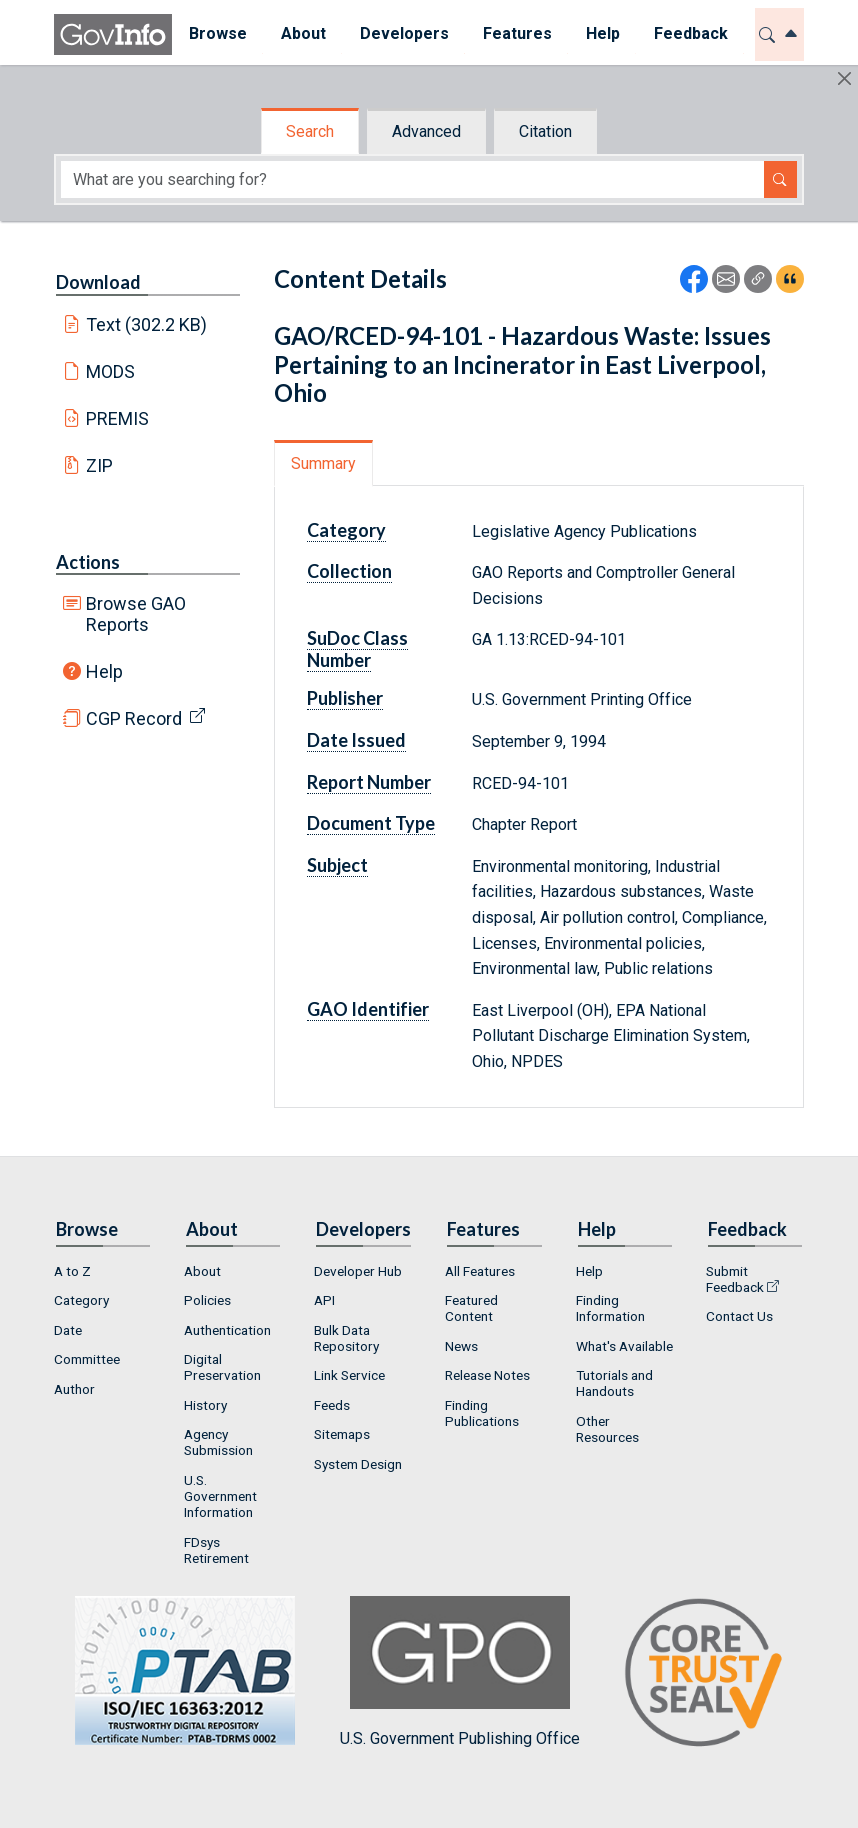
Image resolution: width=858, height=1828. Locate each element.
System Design (358, 1464)
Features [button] (517, 33)
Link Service (349, 1375)
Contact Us (739, 1316)
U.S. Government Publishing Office (460, 1671)
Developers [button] (404, 33)
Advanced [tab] (426, 131)
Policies (207, 1300)
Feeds (332, 1405)
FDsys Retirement (216, 1550)
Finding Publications (482, 1413)
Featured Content (471, 1308)
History (205, 1405)
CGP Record (134, 718)
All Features (480, 1271)
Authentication (227, 1330)
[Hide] (844, 78)
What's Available (624, 1346)
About (202, 1271)
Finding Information (610, 1308)
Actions (88, 562)
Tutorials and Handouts (614, 1383)
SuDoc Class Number (357, 649)
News (461, 1346)
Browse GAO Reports (136, 614)
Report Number (369, 782)
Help (104, 671)
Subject (337, 865)
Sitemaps (342, 1434)
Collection (349, 571)
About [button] (303, 33)
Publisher (345, 698)
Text (147, 324)
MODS (110, 371)
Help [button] (603, 33)
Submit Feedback (735, 1279)
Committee (87, 1359)
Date (68, 1330)
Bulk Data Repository (346, 1338)
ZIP (99, 465)
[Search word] (412, 179)
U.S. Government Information (220, 1496)
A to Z (72, 1271)
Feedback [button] (691, 33)
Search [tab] (310, 131)
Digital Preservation (222, 1367)
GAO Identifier (368, 1009)
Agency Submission (218, 1442)
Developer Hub (358, 1271)
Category (346, 530)
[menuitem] (218, 34)
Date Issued (356, 740)
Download (98, 282)
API (324, 1300)
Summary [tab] (323, 463)
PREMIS (117, 418)
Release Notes (487, 1375)
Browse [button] (218, 33)
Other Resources (607, 1429)
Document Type (371, 823)
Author (74, 1389)
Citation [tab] (545, 131)
